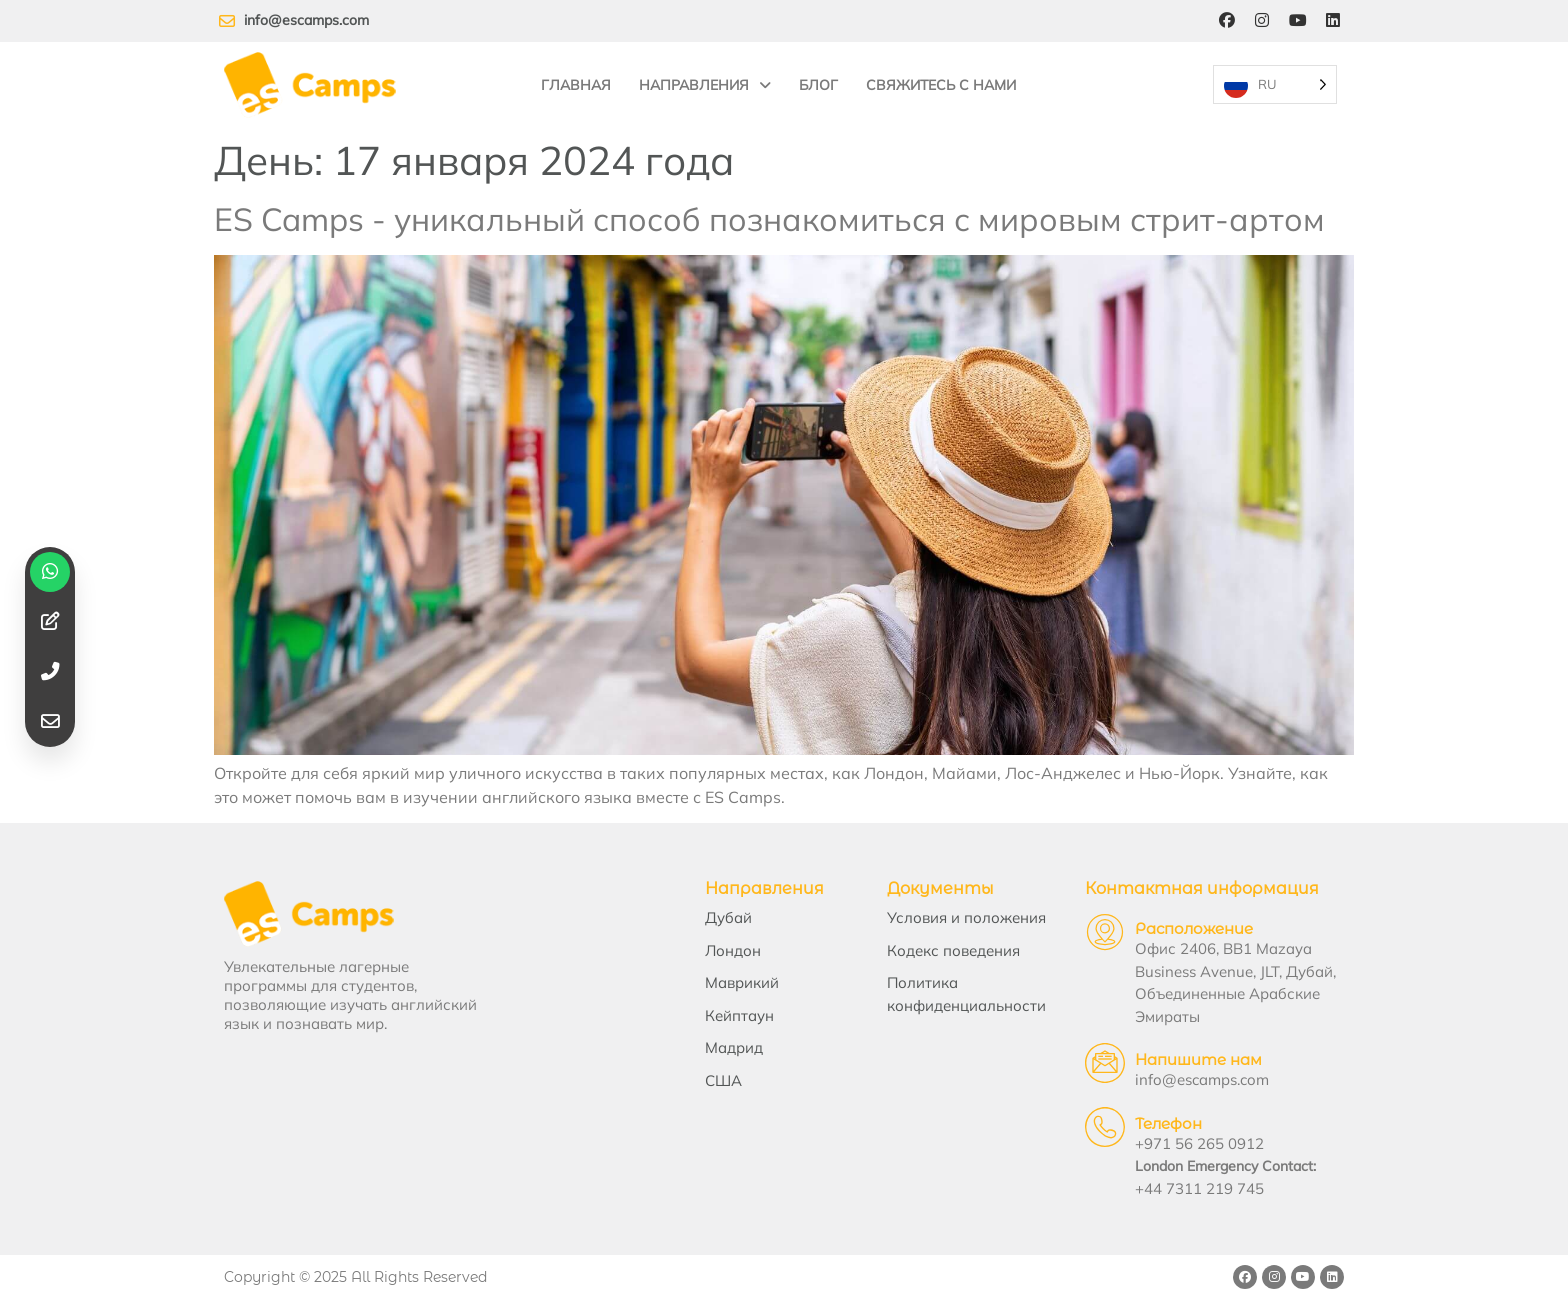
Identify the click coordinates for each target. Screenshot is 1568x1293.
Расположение (1175, 921)
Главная (576, 81)
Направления (705, 81)
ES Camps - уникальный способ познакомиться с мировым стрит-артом (769, 210)
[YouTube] (1297, 21)
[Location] (1086, 925)
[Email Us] (1086, 1056)
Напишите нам (1179, 1052)
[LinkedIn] (1333, 21)
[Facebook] (1225, 21)
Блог (818, 81)
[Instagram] (1261, 21)
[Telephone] (1086, 1120)
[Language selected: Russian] (1274, 80)
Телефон (1149, 1116)
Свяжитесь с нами (941, 81)
